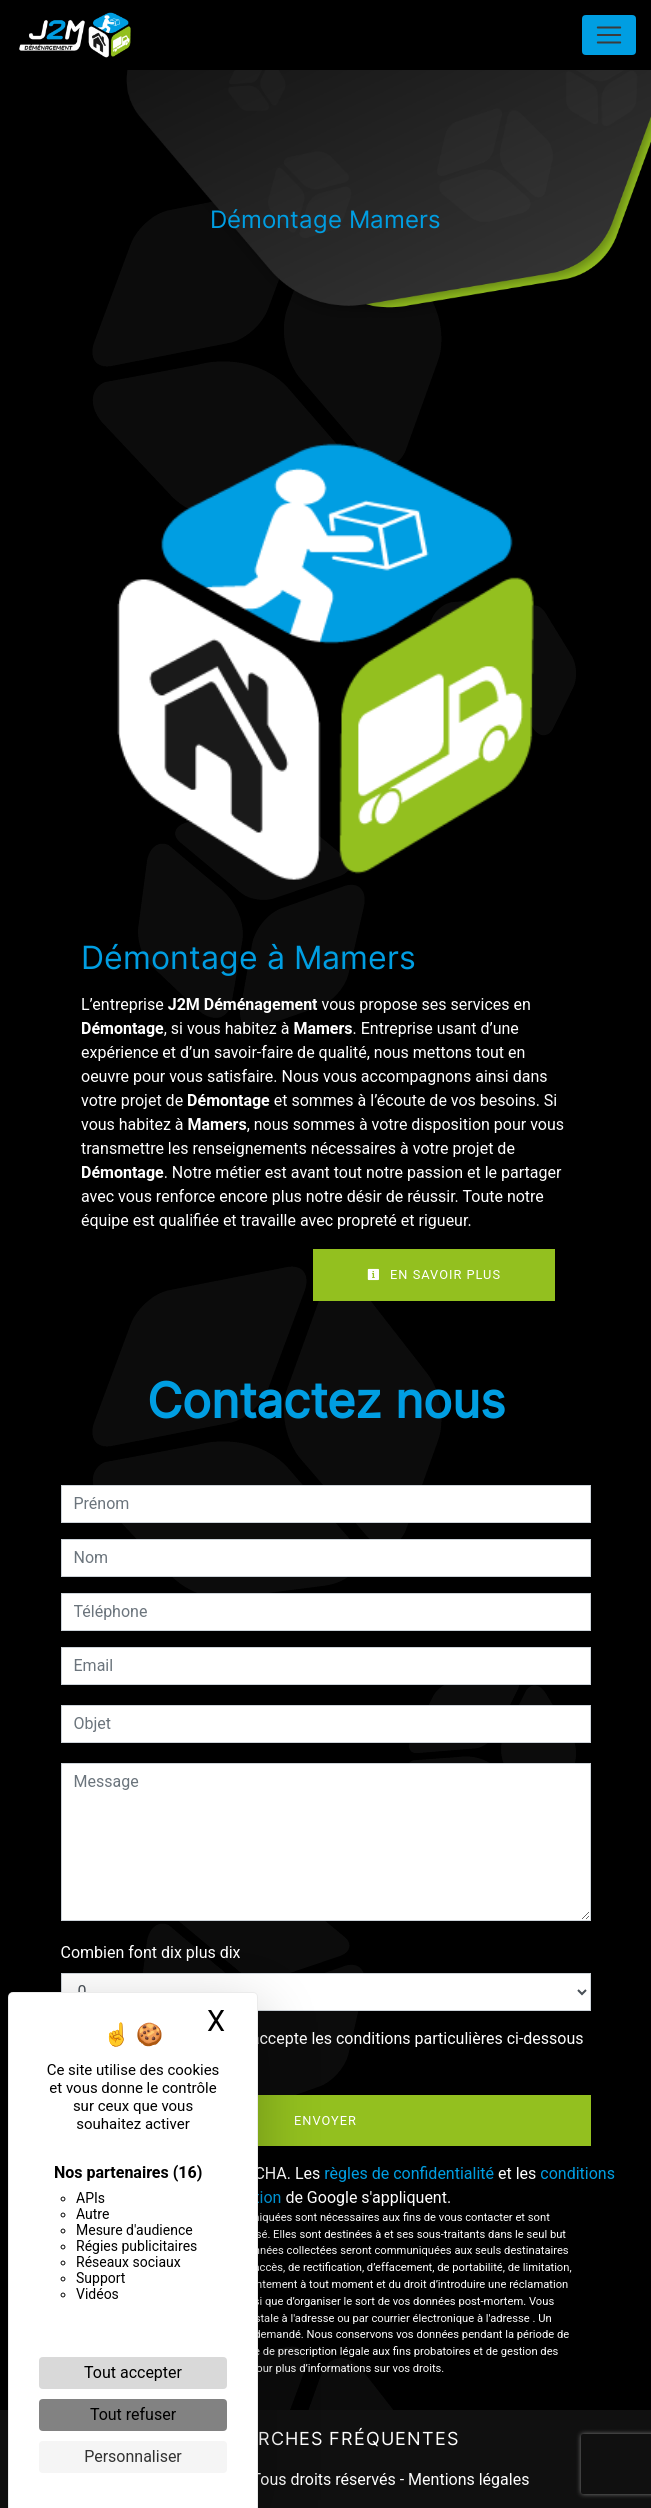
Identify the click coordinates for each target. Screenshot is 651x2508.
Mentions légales (466, 2479)
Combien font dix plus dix (151, 1952)
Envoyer (325, 2120)
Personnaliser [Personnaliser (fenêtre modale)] (133, 2456)
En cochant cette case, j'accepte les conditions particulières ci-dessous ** (332, 2050)
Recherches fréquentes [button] (326, 2438)
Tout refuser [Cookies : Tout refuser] (133, 2414)
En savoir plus (434, 1274)
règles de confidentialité (409, 2173)
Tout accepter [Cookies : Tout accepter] (133, 2372)
